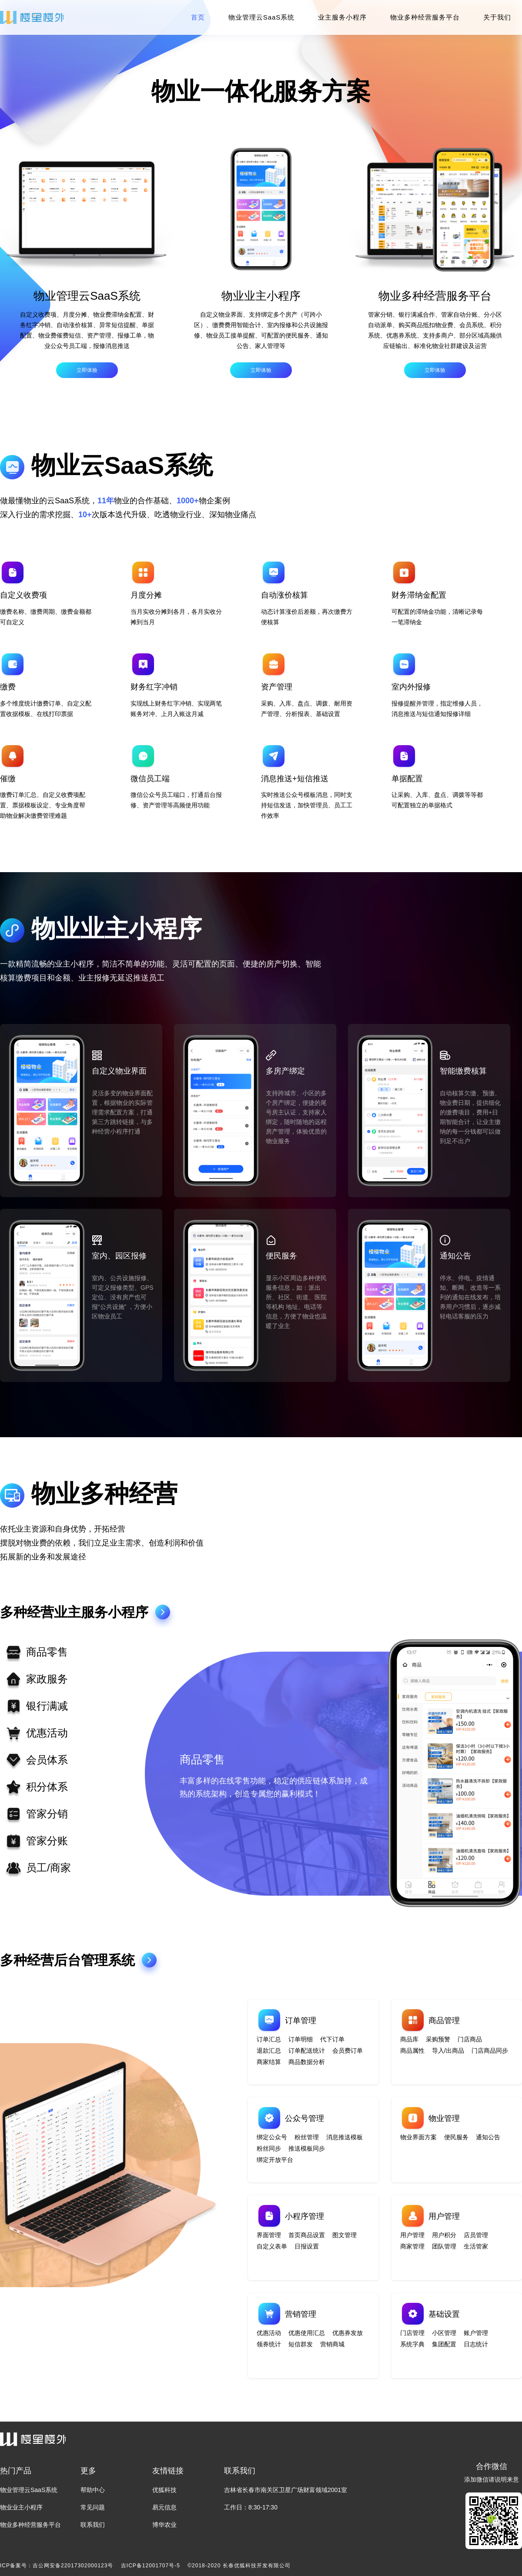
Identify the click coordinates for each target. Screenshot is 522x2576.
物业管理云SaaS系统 (261, 17)
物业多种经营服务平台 (425, 17)
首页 (198, 17)
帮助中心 (92, 2489)
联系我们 (92, 2524)
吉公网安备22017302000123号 (73, 2566)
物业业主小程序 (21, 2507)
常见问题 (92, 2507)
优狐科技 (164, 2489)
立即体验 (87, 370)
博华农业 (164, 2524)
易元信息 (164, 2507)
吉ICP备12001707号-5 (150, 2566)
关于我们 (497, 17)
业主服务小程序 (342, 17)
